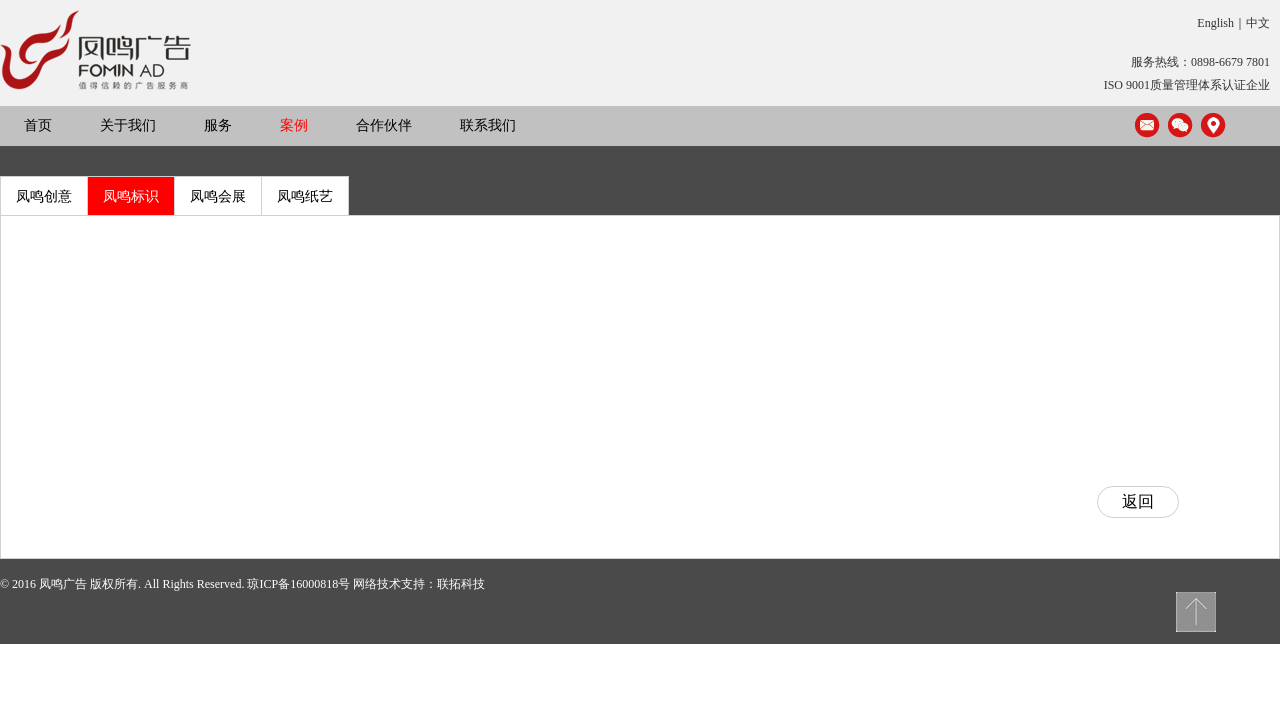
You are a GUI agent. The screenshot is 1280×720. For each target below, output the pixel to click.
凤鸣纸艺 (305, 196)
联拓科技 (461, 584)
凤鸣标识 (131, 196)
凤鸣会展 (218, 196)
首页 (38, 125)
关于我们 (128, 125)
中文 (1258, 23)
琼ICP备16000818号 (298, 584)
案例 (294, 125)
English (1215, 23)
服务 (218, 125)
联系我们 (488, 125)
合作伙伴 (384, 125)
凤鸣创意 (44, 196)
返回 (1138, 501)
